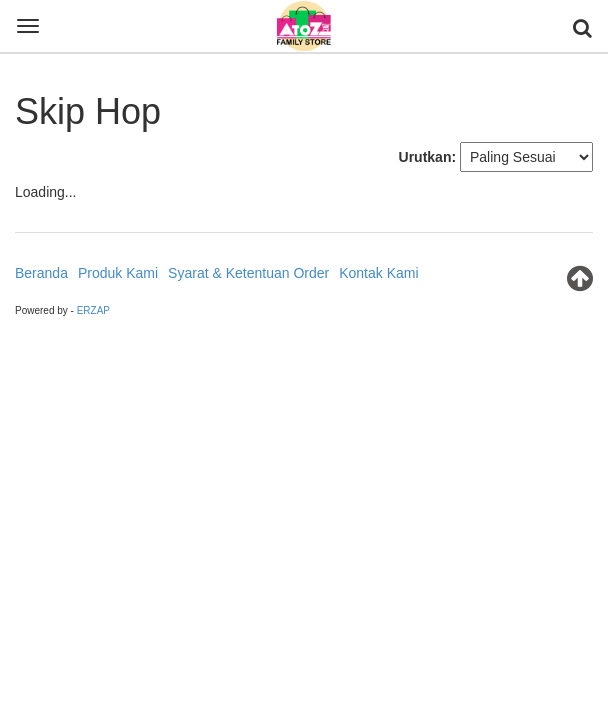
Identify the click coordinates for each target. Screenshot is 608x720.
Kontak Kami (378, 273)
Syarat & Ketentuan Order (248, 273)
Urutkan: (428, 157)
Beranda (41, 273)
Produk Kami (118, 273)
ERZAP (93, 310)
